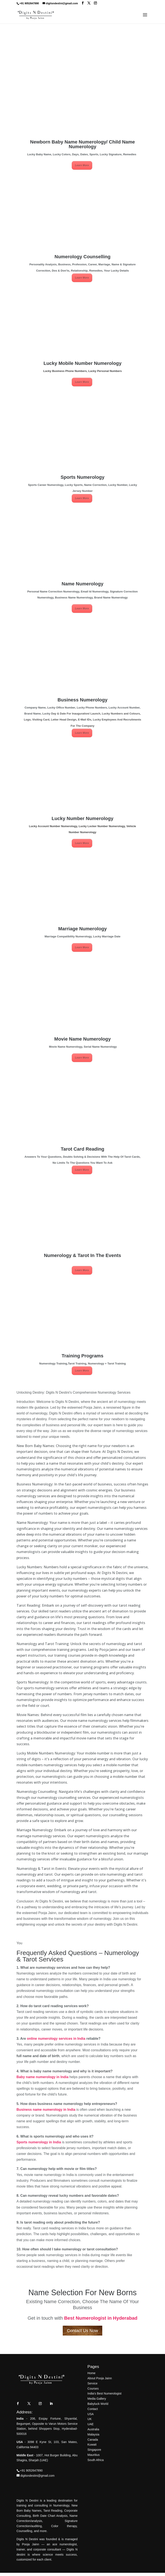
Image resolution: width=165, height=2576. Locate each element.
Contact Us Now (82, 2330)
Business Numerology (82, 700)
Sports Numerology (82, 477)
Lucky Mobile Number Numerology (82, 363)
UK (89, 2419)
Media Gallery (96, 2398)
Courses (93, 2388)
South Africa (95, 2460)
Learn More (82, 165)
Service (92, 2383)
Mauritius (93, 2455)
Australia (93, 2429)
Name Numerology (82, 583)
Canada (92, 2439)
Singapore (94, 2449)
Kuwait (91, 2444)
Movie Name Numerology (82, 1039)
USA (90, 2414)
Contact (92, 2409)
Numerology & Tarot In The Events (82, 1255)
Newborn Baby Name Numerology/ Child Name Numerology (82, 144)
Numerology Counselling (82, 256)
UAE (90, 2424)
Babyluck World (97, 2403)
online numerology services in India (56, 2038)
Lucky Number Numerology (82, 818)
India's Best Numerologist (104, 2393)
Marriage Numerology (82, 928)
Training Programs (82, 1355)
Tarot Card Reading (82, 1149)
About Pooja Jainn (99, 2378)
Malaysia (93, 2434)
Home (91, 2373)
